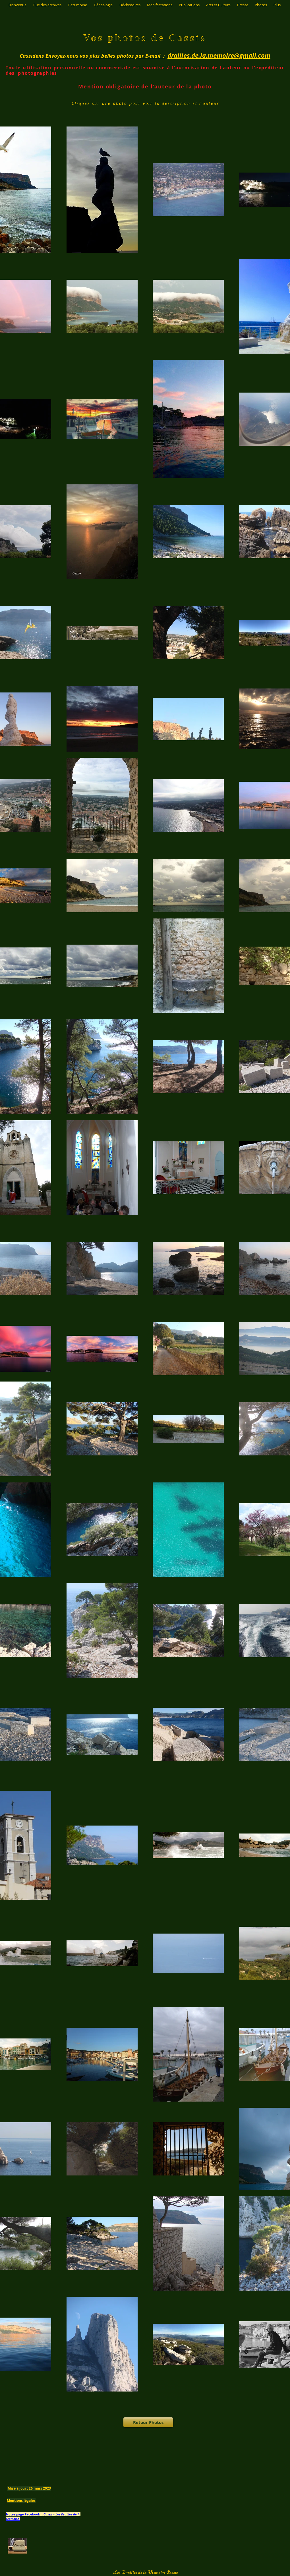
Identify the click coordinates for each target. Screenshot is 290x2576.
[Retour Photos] (148, 2422)
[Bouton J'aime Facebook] (149, 2463)
